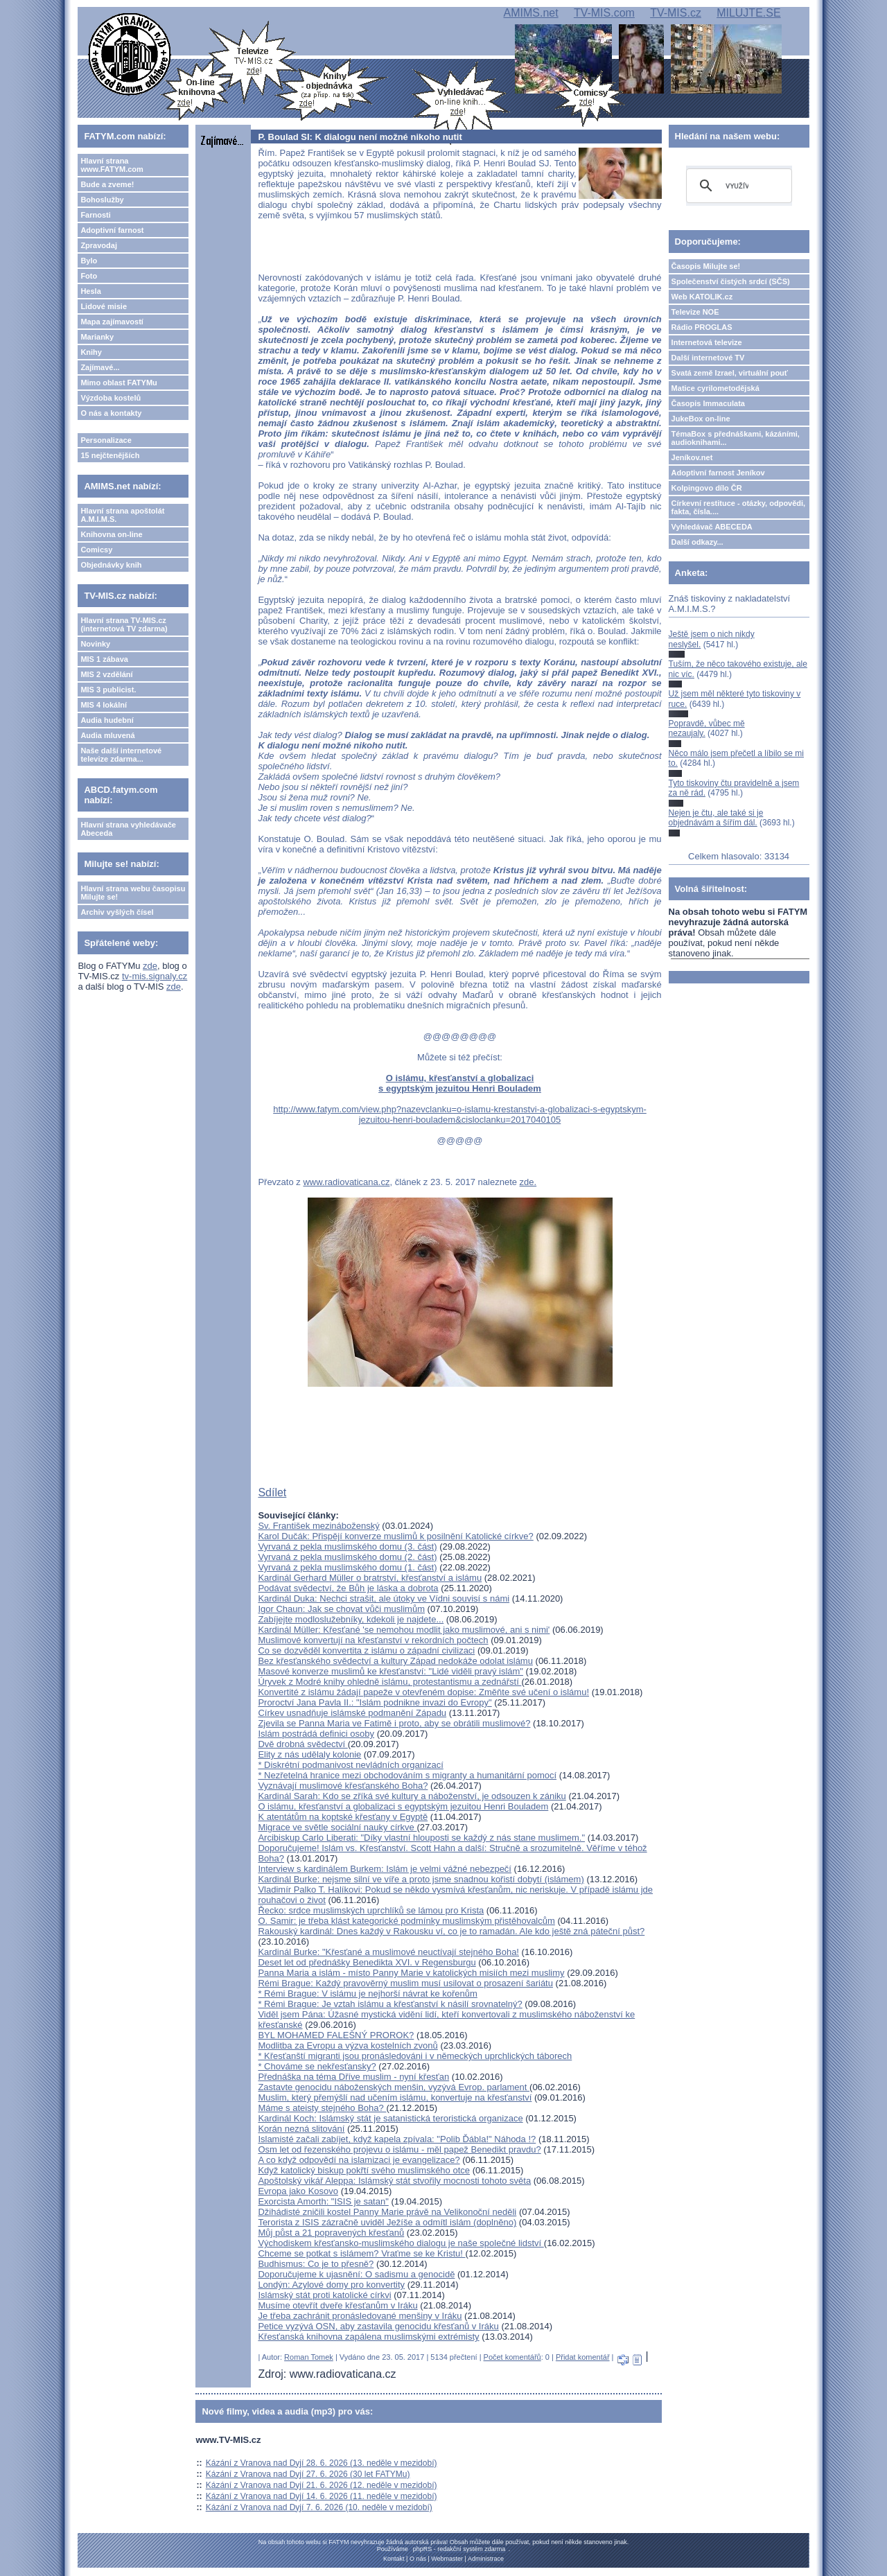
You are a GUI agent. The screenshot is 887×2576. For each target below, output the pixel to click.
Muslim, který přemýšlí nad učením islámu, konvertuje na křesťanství (395, 2097)
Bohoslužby (101, 199)
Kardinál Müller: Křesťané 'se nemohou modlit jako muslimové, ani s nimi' (404, 1629)
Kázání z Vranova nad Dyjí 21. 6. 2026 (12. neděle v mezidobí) (321, 2485)
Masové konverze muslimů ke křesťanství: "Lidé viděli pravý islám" (390, 1671)
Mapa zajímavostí (111, 321)
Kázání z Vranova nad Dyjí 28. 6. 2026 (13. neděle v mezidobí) (321, 2463)
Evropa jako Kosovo (298, 2191)
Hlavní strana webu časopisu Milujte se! (132, 892)
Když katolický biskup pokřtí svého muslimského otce (364, 2170)
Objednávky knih (110, 565)
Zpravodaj (98, 245)
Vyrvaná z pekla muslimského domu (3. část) (347, 1546)
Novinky (95, 644)
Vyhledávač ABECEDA (712, 527)
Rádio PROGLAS (701, 327)
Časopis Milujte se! (706, 266)
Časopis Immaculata (708, 403)
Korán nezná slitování (301, 2128)
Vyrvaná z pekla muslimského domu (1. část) (347, 1567)
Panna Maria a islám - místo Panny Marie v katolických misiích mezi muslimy (411, 1973)
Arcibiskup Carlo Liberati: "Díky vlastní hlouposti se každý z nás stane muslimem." (421, 1837)
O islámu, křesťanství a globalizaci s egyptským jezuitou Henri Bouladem (459, 1083)
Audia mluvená (107, 735)
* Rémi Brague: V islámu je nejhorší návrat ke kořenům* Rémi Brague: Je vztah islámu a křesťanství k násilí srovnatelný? (390, 1998)
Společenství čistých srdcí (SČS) (730, 281)
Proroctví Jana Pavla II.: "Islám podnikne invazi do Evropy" (374, 1702)
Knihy (91, 352)
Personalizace (105, 440)
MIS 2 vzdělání (106, 674)
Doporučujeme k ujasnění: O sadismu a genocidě (356, 2274)
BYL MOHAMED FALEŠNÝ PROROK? (336, 2035)
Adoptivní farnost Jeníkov (718, 472)
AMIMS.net (531, 13)
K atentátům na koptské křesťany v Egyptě (343, 1817)
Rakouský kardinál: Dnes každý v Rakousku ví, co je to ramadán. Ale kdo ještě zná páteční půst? (451, 1931)
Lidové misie (103, 306)
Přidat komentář (583, 2357)
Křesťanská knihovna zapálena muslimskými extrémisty (368, 2336)
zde (150, 966)
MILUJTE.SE (748, 13)
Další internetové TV (708, 357)
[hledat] (737, 185)
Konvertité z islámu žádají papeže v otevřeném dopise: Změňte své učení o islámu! (423, 1692)
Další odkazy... (697, 542)
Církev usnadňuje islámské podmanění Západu (352, 1713)
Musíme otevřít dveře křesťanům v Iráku (337, 2305)
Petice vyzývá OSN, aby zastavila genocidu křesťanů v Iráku (378, 2326)
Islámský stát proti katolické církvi (324, 2295)
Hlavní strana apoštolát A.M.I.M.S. (122, 515)
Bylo (88, 260)
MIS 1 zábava (104, 659)
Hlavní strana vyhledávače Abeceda (128, 829)
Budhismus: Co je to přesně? (316, 2264)
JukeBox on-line (700, 418)
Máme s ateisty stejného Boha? (322, 2108)
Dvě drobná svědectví (302, 1744)
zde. (528, 1182)
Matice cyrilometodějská (715, 388)
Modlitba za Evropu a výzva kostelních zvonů (347, 2045)
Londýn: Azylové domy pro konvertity (331, 2284)
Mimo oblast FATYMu (118, 382)
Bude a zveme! (107, 184)
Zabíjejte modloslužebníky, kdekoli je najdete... (351, 1619)
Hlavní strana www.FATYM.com (111, 165)
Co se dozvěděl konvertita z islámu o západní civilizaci (366, 1650)
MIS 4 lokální (103, 705)
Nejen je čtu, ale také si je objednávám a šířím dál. (716, 817)
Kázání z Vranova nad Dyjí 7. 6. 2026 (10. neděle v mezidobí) (319, 2507)
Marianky (97, 337)
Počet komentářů (512, 2357)
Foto (88, 276)
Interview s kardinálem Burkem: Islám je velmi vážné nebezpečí (384, 1869)
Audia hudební (106, 720)
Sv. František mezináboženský (318, 1526)
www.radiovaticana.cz (346, 1182)
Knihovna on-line (111, 534)
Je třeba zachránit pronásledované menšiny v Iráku (360, 2316)
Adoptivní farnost (111, 230)
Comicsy (96, 549)
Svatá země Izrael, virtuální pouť (730, 373)
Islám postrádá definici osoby (316, 1733)
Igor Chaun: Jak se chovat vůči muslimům (341, 1609)
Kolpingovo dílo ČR (706, 488)
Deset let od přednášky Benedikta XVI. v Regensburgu (366, 1962)
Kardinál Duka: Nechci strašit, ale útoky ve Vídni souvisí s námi (383, 1598)
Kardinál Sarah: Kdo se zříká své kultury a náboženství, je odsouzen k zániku (411, 1796)
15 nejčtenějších (109, 455)
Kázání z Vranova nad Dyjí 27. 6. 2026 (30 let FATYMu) (308, 2474)
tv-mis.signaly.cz (154, 976)
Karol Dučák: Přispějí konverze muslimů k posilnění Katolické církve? (395, 1536)
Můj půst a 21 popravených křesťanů (331, 2232)
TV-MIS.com (604, 13)
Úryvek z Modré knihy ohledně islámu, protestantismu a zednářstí (389, 1681)
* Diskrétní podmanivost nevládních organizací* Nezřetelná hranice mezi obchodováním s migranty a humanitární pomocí (407, 1770)
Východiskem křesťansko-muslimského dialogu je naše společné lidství (400, 2243)
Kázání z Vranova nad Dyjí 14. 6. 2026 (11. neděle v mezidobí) (321, 2496)
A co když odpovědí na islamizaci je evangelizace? (358, 2160)
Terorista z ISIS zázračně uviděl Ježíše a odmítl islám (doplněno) (387, 2222)
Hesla (90, 291)
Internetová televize (706, 342)
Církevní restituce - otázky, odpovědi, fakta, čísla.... (738, 507)
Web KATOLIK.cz (702, 296)
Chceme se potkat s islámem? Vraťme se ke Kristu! (361, 2253)
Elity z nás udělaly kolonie (309, 1754)
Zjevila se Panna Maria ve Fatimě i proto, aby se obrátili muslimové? (394, 1723)
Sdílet (272, 1492)
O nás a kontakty (110, 413)
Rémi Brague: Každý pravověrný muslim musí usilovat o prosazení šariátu (405, 1983)
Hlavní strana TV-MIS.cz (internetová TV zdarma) (123, 624)
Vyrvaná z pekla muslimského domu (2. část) (347, 1557)
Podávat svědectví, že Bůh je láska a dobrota (348, 1588)
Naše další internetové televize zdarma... (120, 754)
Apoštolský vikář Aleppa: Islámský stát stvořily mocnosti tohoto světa (394, 2180)
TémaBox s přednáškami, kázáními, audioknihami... (735, 438)
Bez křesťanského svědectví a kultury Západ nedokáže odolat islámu (395, 1661)
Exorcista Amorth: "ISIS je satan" (323, 2201)
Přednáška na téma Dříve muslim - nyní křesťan (353, 2076)
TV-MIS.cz (675, 13)
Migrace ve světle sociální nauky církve (337, 1827)
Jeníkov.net (692, 457)
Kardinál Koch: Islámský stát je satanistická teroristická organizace (390, 2118)
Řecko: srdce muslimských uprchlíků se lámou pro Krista (371, 1910)
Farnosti (95, 215)
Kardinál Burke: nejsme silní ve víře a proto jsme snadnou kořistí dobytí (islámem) (420, 1879)
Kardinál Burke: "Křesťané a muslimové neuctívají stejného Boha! (388, 1952)
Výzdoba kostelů (110, 398)
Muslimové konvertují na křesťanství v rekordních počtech (373, 1640)
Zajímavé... (99, 367)
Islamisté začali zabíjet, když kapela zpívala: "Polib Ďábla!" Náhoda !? (397, 2139)
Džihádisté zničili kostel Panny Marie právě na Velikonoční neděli (387, 2212)
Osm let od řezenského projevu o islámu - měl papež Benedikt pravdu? (399, 2149)
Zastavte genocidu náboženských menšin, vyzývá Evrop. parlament (393, 2087)
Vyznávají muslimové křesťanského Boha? (343, 1785)
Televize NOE (695, 312)
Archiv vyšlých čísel (116, 912)
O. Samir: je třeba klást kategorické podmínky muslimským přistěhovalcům (406, 1921)
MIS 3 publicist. (108, 689)
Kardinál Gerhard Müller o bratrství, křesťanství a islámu (370, 1577)
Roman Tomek (308, 2357)
